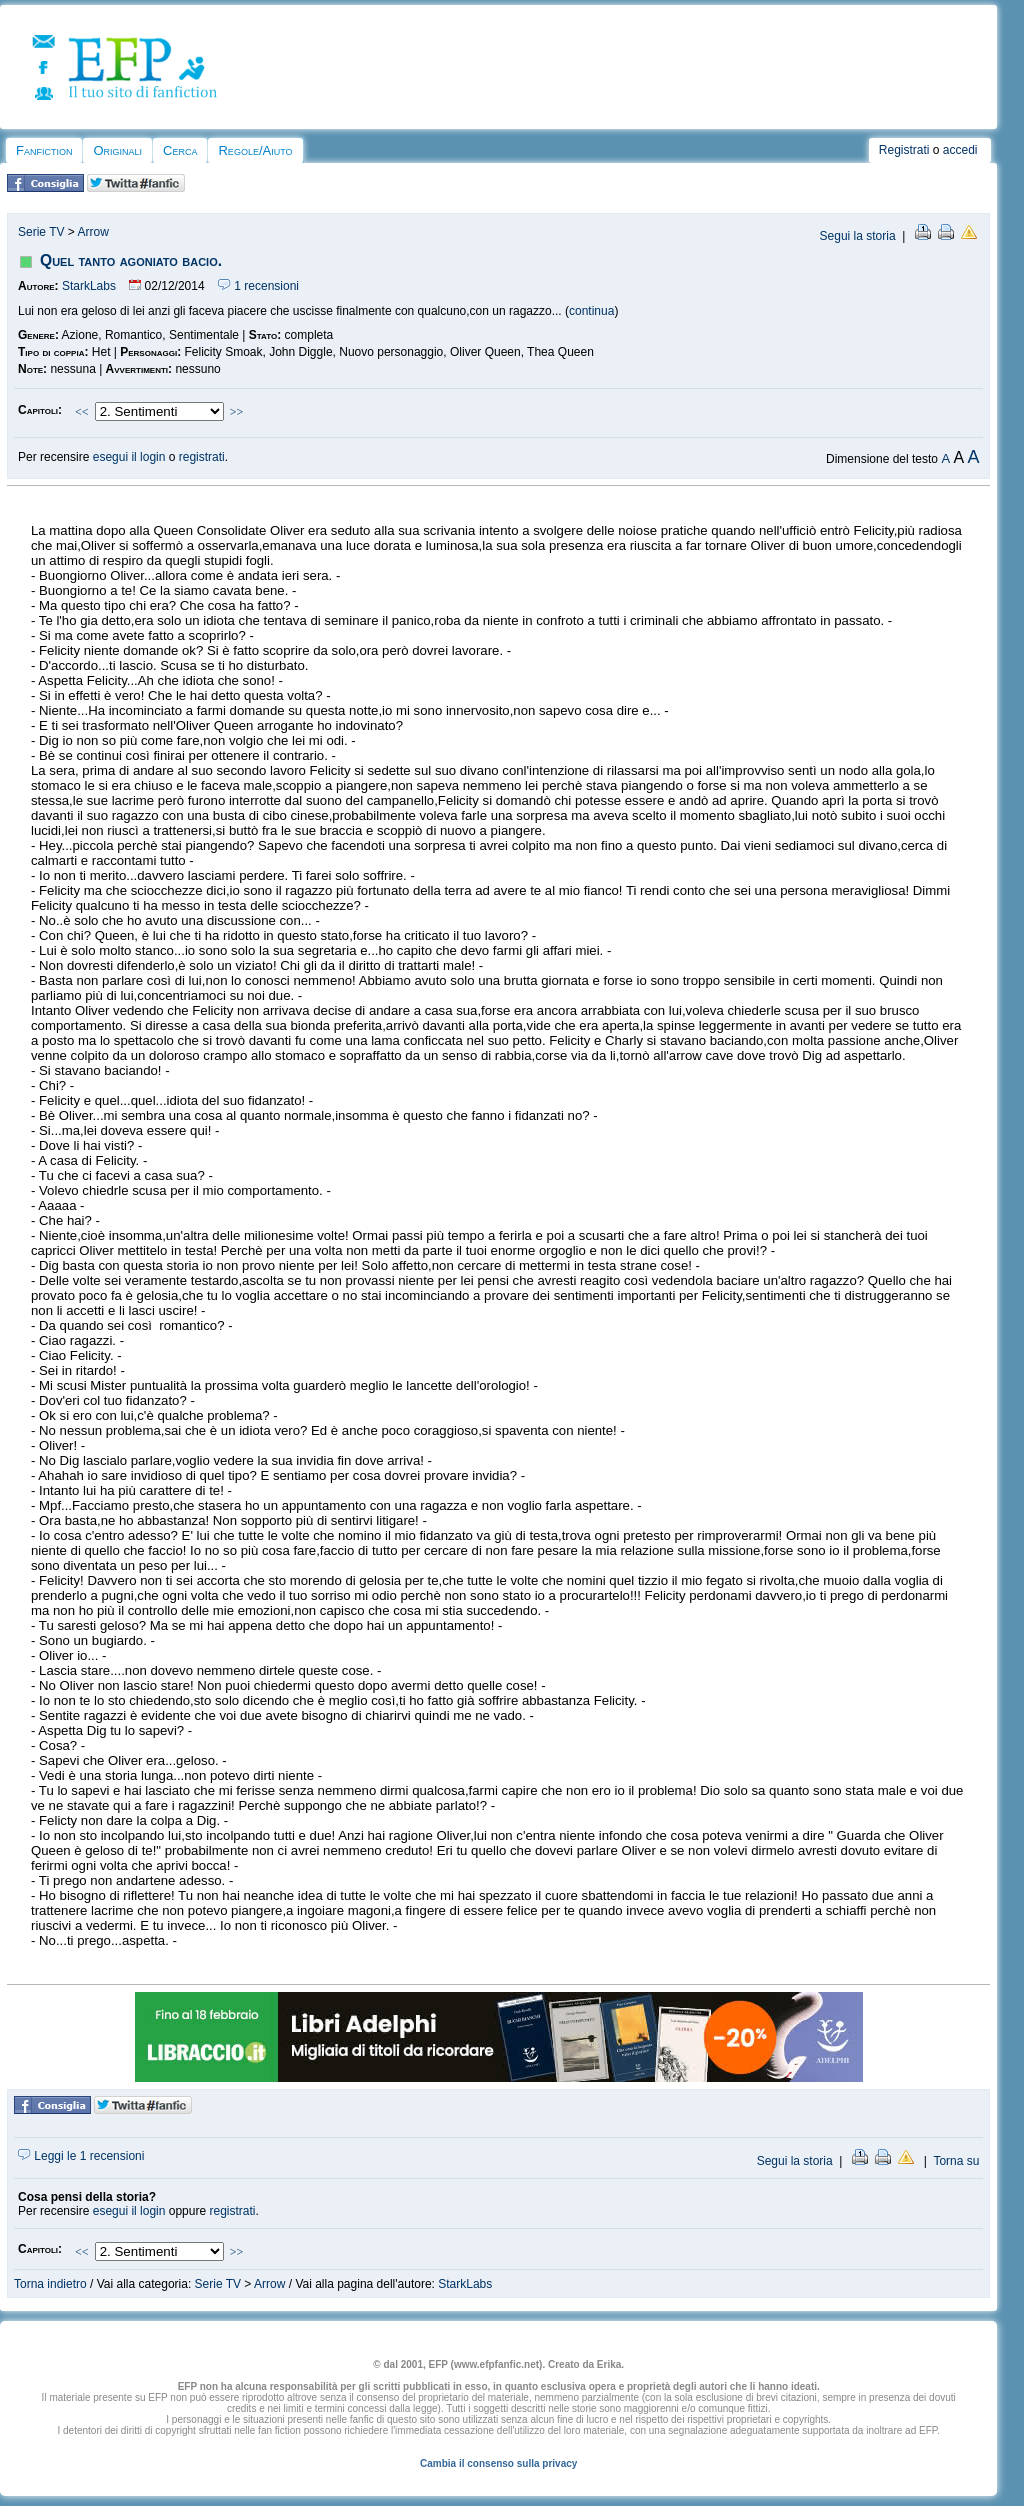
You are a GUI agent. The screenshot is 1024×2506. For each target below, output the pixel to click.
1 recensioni (258, 286)
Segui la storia (858, 236)
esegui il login (129, 457)
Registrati (904, 150)
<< (82, 412)
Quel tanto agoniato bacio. (131, 260)
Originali (117, 150)
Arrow (92, 232)
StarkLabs (89, 286)
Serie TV (41, 232)
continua (591, 311)
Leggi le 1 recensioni (81, 2156)
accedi (960, 150)
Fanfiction (44, 150)
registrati (202, 457)
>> (237, 412)
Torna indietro (50, 2284)
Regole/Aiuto (255, 150)
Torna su (956, 2161)
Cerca (180, 150)
